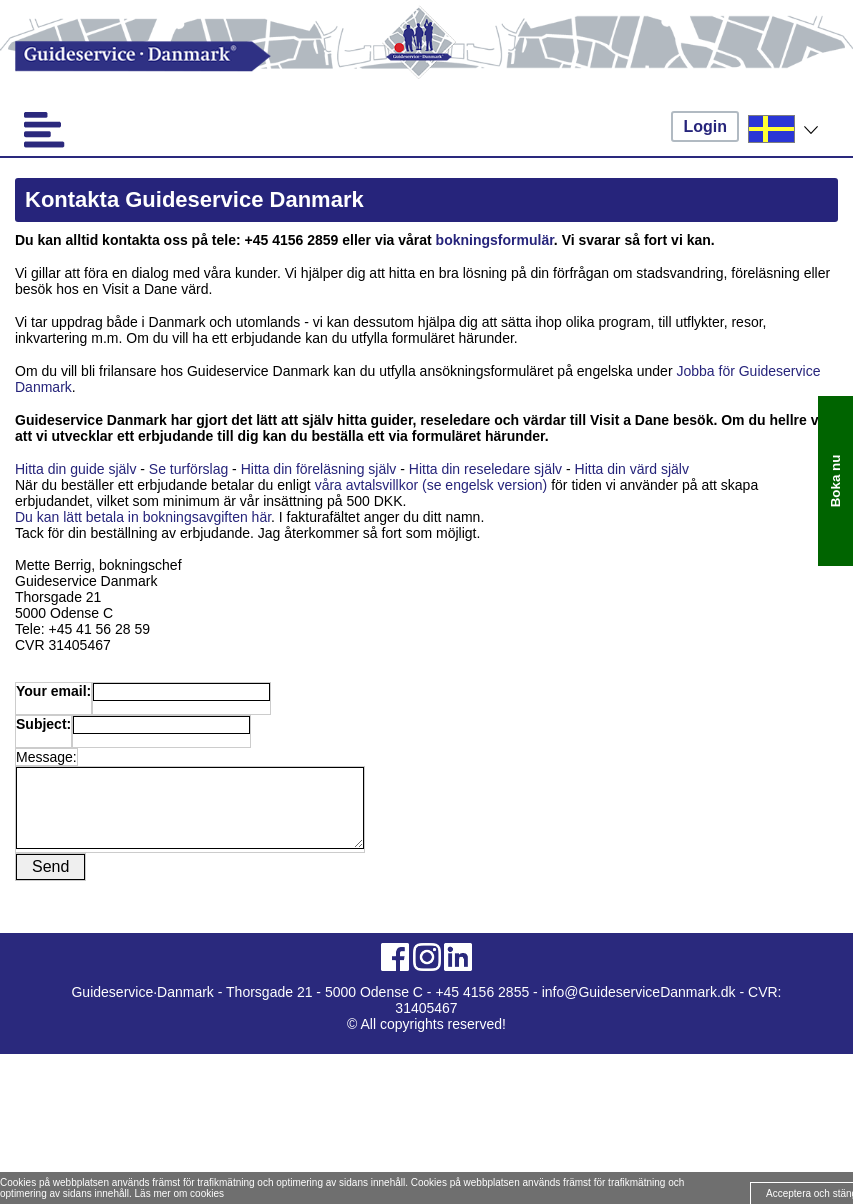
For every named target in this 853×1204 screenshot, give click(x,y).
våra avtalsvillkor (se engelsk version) (431, 485)
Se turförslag (188, 469)
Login (705, 126)
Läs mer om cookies (179, 1193)
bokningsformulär (495, 240)
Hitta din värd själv (634, 469)
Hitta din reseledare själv (485, 469)
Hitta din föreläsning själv (319, 469)
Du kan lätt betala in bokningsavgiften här (143, 517)
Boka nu (835, 481)
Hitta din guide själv (77, 469)
